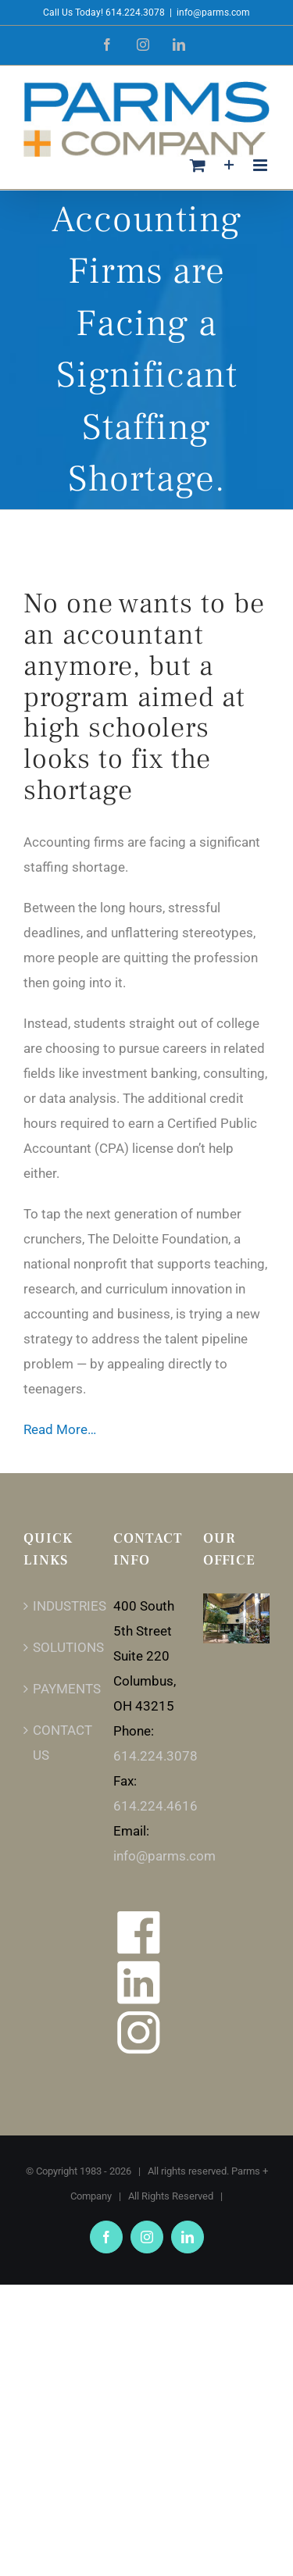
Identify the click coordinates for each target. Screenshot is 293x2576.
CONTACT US (57, 1742)
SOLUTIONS (57, 1647)
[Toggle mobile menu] (261, 165)
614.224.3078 (155, 1756)
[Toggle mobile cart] (197, 165)
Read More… (59, 1429)
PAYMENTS (57, 1689)
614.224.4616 (155, 1806)
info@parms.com (213, 12)
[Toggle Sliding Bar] (229, 165)
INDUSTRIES (57, 1606)
